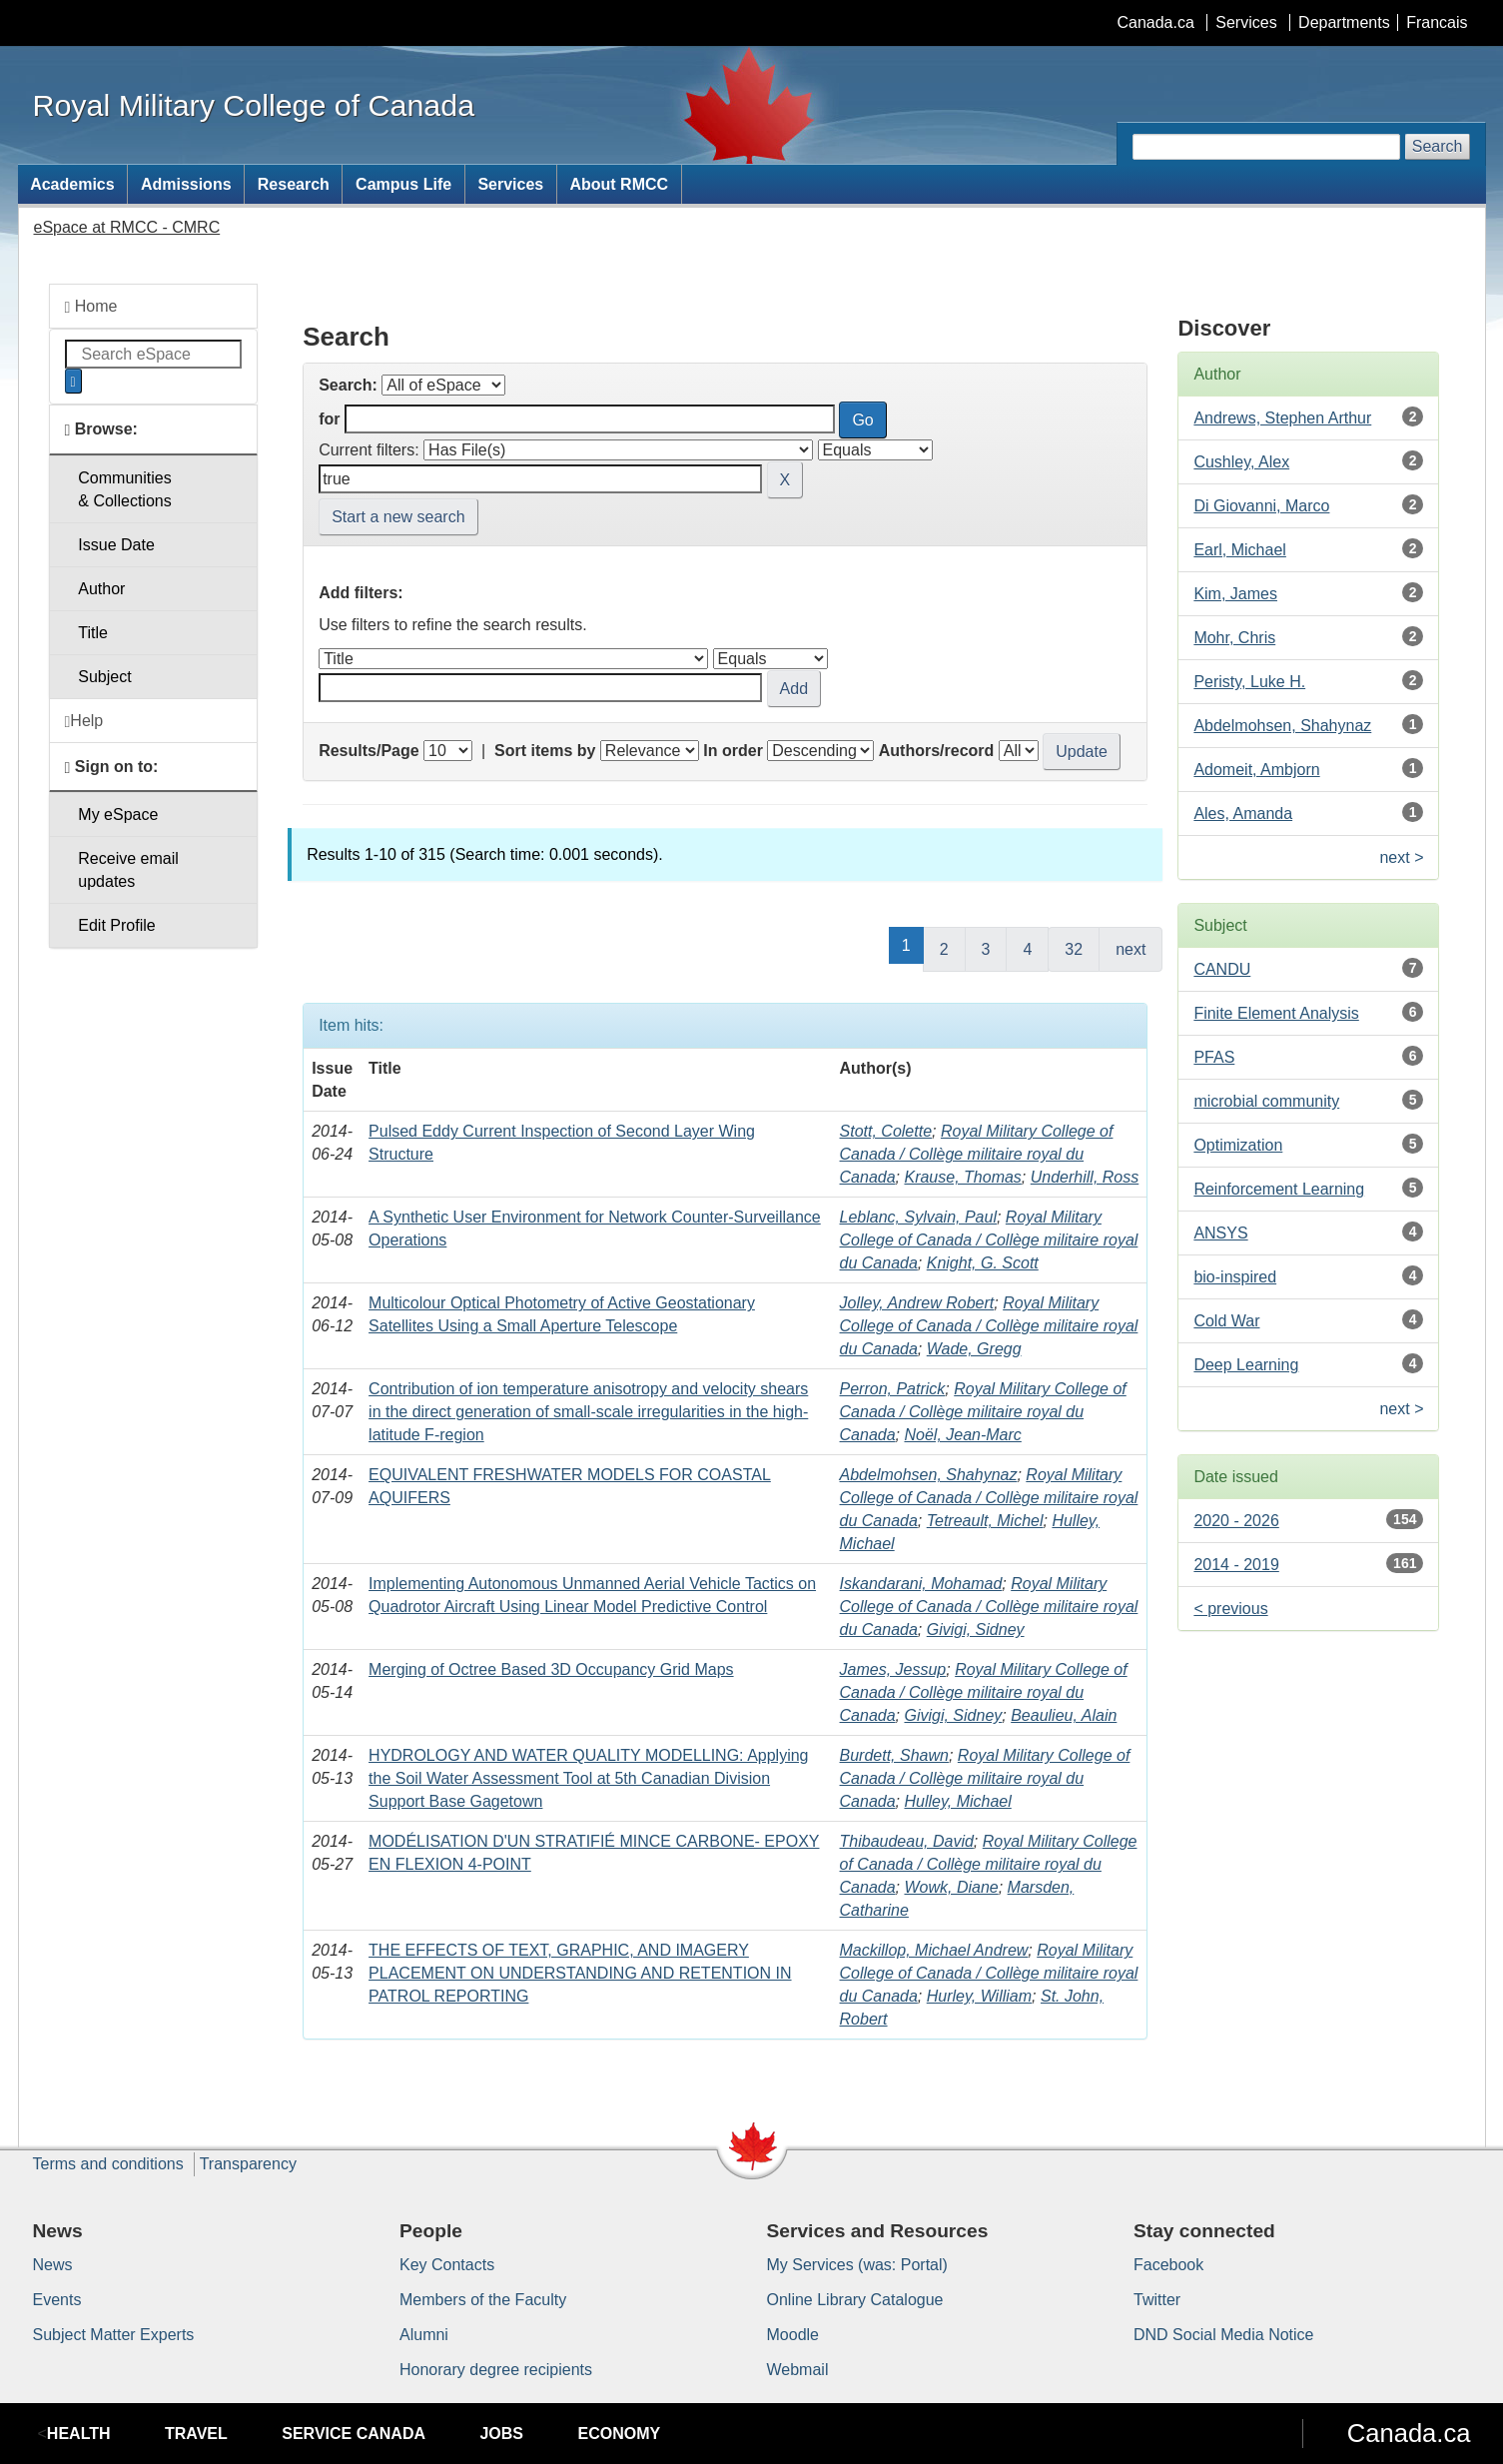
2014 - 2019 (1235, 1564)
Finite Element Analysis (1275, 1013)
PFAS (1213, 1057)
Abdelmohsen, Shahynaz (929, 1474)
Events (57, 2299)
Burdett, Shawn (894, 1755)
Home (91, 307)
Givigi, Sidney (976, 1629)
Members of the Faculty (482, 2299)
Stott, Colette (886, 1131)
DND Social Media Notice (1223, 2334)
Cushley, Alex (1241, 461)
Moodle (793, 2334)
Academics (72, 184)
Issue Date (116, 544)
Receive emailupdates (128, 870)
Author (101, 588)
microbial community (1266, 1101)
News (53, 2264)
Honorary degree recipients (495, 2369)
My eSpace (118, 814)
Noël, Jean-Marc (962, 1434)
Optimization (1237, 1145)
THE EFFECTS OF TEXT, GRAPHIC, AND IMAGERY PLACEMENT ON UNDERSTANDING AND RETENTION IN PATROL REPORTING (580, 1973)
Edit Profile (116, 925)
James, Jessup (893, 1669)
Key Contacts (446, 2264)
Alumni (423, 2334)
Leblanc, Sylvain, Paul (918, 1217)
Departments (1344, 22)
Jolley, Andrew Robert (917, 1302)
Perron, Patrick (893, 1388)
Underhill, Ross (1084, 1177)
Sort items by (544, 750)
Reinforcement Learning (1278, 1189)
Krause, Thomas (962, 1177)
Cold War (1226, 1320)
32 (1074, 949)
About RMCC (618, 184)
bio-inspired (1234, 1276)
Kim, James (1235, 593)
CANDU (1221, 969)
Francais (1436, 22)
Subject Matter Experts (114, 2334)
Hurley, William (979, 1996)
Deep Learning (1245, 1364)
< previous (1230, 1608)
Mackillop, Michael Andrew (934, 1950)
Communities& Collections (124, 489)
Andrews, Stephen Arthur (1282, 418)
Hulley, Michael (957, 1801)
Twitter (1156, 2299)
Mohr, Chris (1234, 637)
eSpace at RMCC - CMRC (127, 227)
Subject (104, 676)
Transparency (248, 2163)
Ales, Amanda (1242, 813)
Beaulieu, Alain (1064, 1715)
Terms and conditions (108, 2163)
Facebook (1168, 2264)
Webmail (798, 2369)
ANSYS (1220, 1233)
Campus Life (403, 184)
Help (84, 721)
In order (733, 750)
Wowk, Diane (951, 1887)
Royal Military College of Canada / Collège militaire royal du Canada (977, 1154)
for (329, 419)
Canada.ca (1155, 22)
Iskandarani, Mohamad (921, 1583)
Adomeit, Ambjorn (1256, 769)
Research (294, 184)
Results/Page (368, 750)
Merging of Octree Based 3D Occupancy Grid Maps (551, 1669)
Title (93, 632)
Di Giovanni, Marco (1261, 505)
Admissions (186, 184)
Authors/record (937, 750)
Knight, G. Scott (983, 1262)
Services (1245, 22)
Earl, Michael (1239, 549)
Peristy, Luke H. (1249, 681)
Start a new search (398, 516)
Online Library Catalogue (855, 2299)
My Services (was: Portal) (857, 2264)
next (1130, 949)
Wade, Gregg (974, 1348)
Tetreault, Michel (985, 1520)
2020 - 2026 (1235, 1520)
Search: (348, 385)
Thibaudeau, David (907, 1841)
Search (1437, 146)
